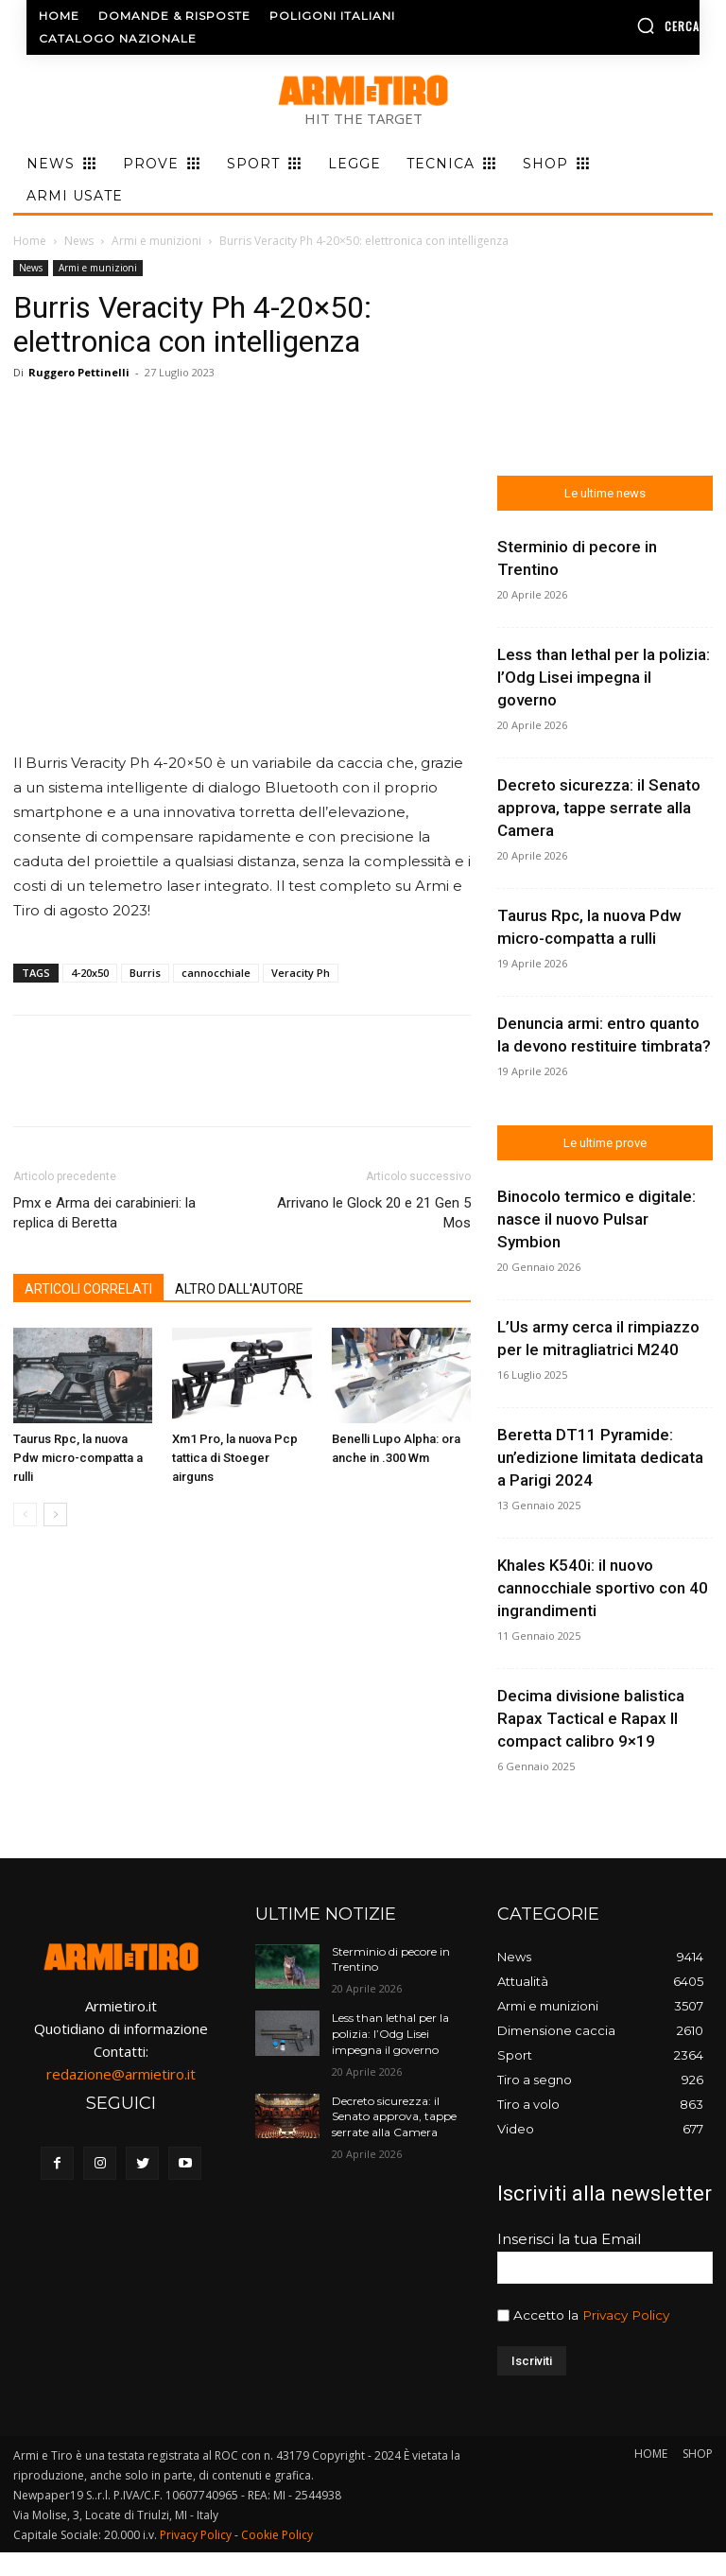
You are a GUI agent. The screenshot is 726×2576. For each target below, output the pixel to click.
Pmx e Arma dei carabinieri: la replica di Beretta (104, 1212)
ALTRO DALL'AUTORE (239, 1289)
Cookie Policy (277, 2535)
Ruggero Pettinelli (79, 372)
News (79, 241)
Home (29, 241)
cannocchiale (216, 973)
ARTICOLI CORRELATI (88, 1289)
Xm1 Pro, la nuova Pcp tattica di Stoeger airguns (235, 1458)
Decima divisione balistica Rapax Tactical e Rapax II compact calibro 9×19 (590, 1718)
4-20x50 (90, 973)
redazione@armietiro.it (121, 2073)
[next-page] (55, 1514)
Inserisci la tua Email (569, 2239)
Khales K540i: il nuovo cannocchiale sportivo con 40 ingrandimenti (602, 1588)
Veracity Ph (300, 973)
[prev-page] (25, 1514)
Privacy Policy (625, 2315)
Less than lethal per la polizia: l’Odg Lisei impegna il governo (603, 677)
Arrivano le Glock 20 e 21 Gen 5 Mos (374, 1212)
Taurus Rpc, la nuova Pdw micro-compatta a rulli (78, 1458)
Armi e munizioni (156, 241)
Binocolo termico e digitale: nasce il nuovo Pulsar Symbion (596, 1219)
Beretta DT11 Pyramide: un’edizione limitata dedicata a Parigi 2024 (600, 1457)
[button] (625, 25)
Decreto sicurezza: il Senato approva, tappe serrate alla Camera (598, 807)
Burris (145, 973)
